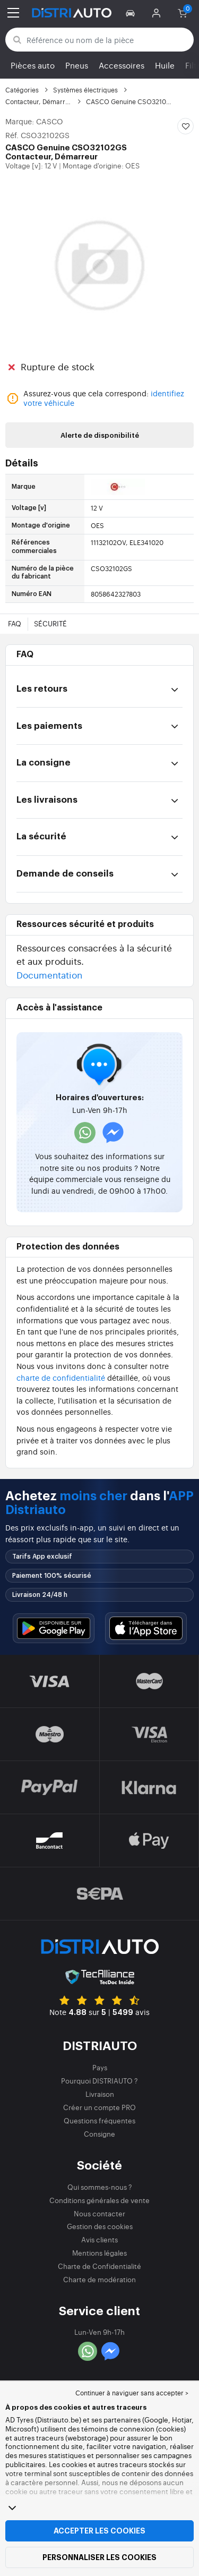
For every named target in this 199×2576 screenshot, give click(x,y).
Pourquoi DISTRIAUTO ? (99, 2080)
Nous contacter (99, 2213)
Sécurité (50, 623)
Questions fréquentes (99, 2120)
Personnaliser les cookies (99, 2557)
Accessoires (121, 65)
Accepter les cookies (99, 2531)
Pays (99, 2067)
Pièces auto (33, 65)
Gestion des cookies (100, 2226)
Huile (165, 65)
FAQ (14, 623)
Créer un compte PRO (99, 2107)
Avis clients (99, 2239)
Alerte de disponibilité (99, 435)
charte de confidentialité (60, 1377)
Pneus (76, 65)
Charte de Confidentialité (99, 2266)
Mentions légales (99, 2252)
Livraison (99, 2093)
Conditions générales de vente (99, 2200)
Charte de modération (99, 2279)
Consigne (99, 2133)
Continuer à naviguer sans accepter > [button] (131, 2392)
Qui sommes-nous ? (99, 2186)
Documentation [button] (49, 974)
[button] (132, 12)
